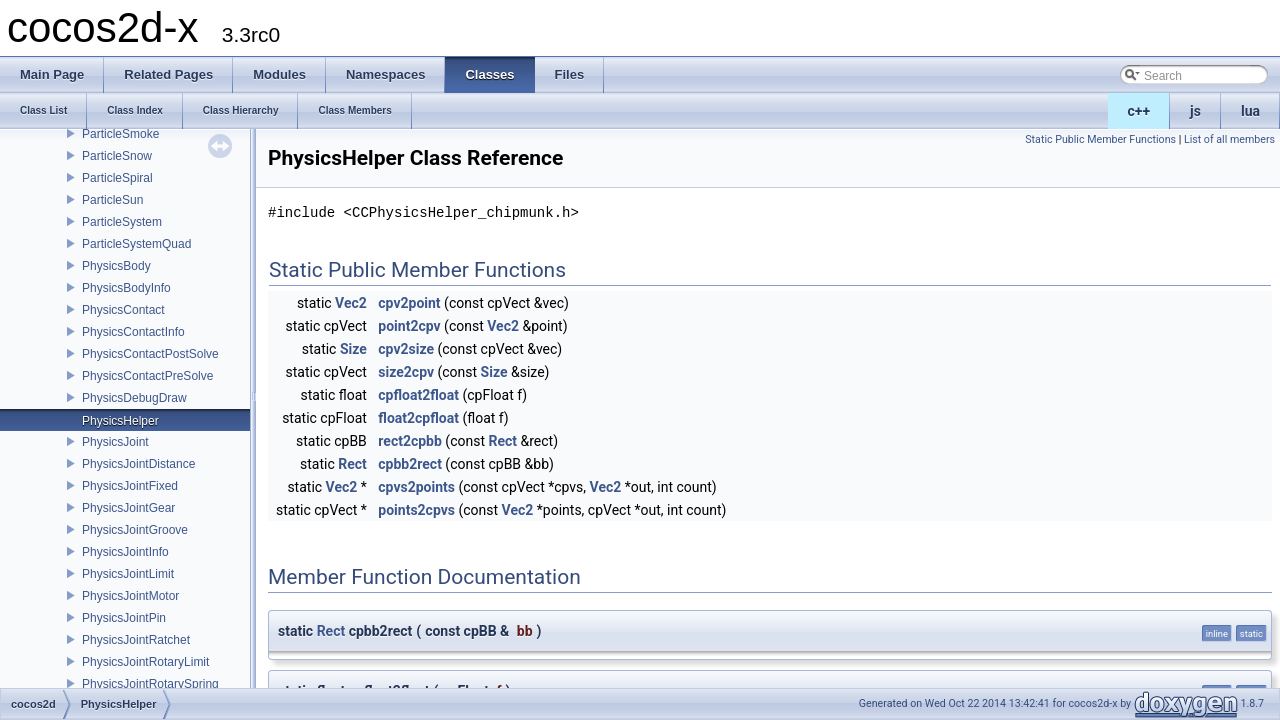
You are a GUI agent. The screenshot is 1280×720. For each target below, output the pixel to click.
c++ (1139, 111)
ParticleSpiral (117, 178)
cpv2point (409, 303)
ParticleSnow (117, 156)
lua (1250, 111)
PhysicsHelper (120, 421)
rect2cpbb (410, 441)
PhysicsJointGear (128, 508)
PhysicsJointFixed (130, 486)
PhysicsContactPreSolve (147, 376)
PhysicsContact (123, 310)
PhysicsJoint (115, 442)
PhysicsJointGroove (135, 530)
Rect (502, 441)
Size (353, 349)
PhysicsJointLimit (128, 574)
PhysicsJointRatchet (136, 640)
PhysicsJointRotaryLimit (145, 662)
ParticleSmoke (120, 134)
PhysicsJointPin (124, 618)
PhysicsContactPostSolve (150, 354)
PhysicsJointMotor (130, 596)
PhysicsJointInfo (125, 552)
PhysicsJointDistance (138, 464)
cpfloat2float (418, 395)
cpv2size (406, 349)
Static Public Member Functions (1100, 139)
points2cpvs (416, 510)
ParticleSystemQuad (136, 244)
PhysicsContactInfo (133, 332)
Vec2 (351, 303)
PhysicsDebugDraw (134, 398)
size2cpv (406, 372)
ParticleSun (112, 200)
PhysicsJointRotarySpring (150, 684)
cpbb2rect (410, 464)
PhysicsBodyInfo (126, 288)
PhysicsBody (116, 266)
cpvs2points (416, 487)
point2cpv (409, 326)
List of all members (1229, 139)
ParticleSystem (122, 222)
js (1195, 111)
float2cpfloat (418, 418)
